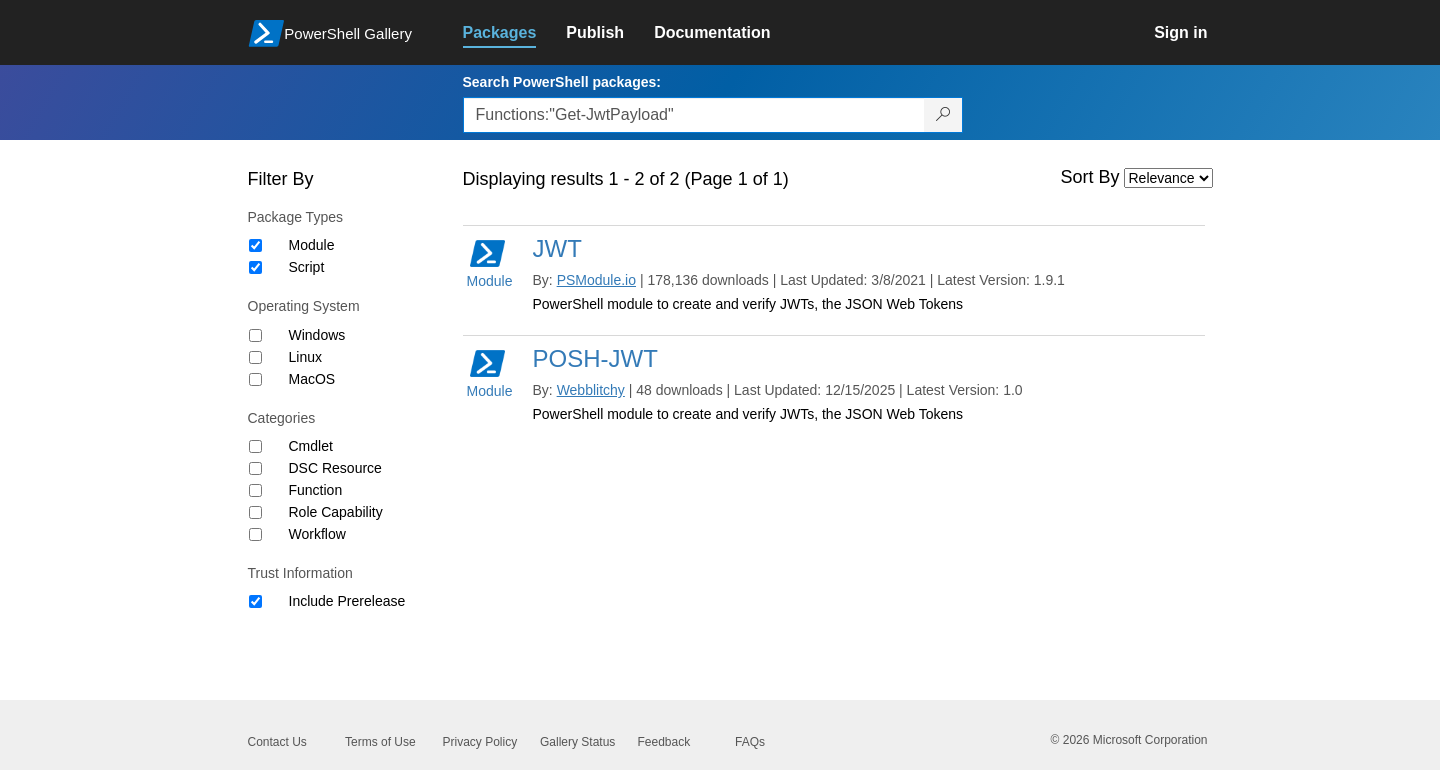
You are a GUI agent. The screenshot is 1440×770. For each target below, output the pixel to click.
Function (316, 490)
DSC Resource (335, 468)
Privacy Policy (480, 742)
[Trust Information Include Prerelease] (255, 601)
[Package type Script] (255, 267)
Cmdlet (311, 446)
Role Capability (336, 512)
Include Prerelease (347, 601)
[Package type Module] (255, 245)
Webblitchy (591, 390)
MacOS (312, 379)
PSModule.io (596, 280)
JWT (557, 248)
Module (312, 245)
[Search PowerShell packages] (943, 115)
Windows (317, 335)
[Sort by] (1168, 178)
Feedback (664, 742)
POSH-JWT (595, 358)
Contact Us (277, 742)
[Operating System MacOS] (255, 379)
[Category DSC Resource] (255, 468)
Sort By (1090, 177)
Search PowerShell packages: (562, 82)
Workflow (317, 534)
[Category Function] (255, 490)
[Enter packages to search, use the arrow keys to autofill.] (694, 115)
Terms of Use (380, 742)
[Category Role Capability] (255, 512)
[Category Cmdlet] (255, 446)
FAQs (750, 742)
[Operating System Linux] (255, 357)
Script (307, 267)
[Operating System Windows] (255, 335)
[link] (515, 33)
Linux (305, 357)
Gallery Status (577, 742)
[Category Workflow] (255, 534)
